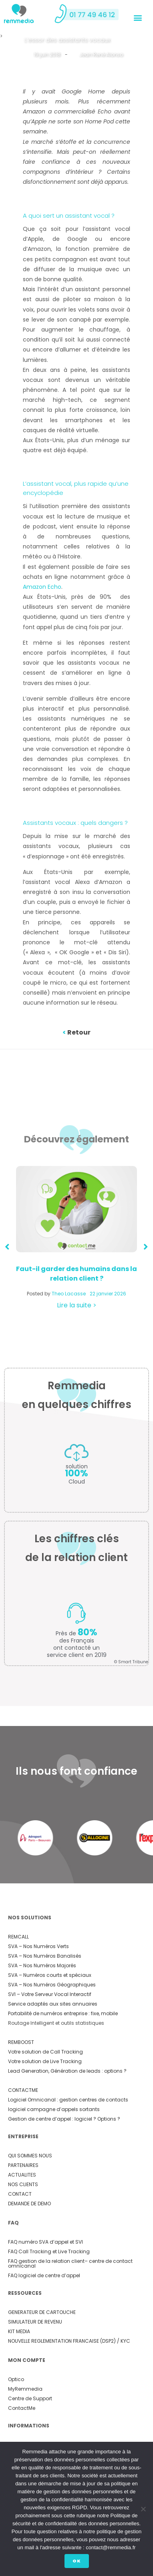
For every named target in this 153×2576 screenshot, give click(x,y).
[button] (137, 17)
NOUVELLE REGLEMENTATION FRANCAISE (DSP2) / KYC (69, 2341)
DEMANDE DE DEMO (29, 2203)
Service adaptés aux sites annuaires (52, 2003)
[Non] (143, 2509)
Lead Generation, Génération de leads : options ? (67, 2071)
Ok (76, 2561)
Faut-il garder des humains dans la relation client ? (76, 1273)
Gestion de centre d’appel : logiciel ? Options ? (64, 2118)
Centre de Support (30, 2398)
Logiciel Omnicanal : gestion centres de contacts (68, 2099)
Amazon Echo (42, 587)
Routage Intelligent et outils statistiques (56, 2023)
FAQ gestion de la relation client (46, 2261)
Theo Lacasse (69, 1293)
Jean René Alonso (101, 54)
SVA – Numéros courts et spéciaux (49, 1975)
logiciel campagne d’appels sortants (54, 2109)
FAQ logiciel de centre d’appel (44, 2275)
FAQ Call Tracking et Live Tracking (49, 2251)
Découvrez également (76, 1139)
